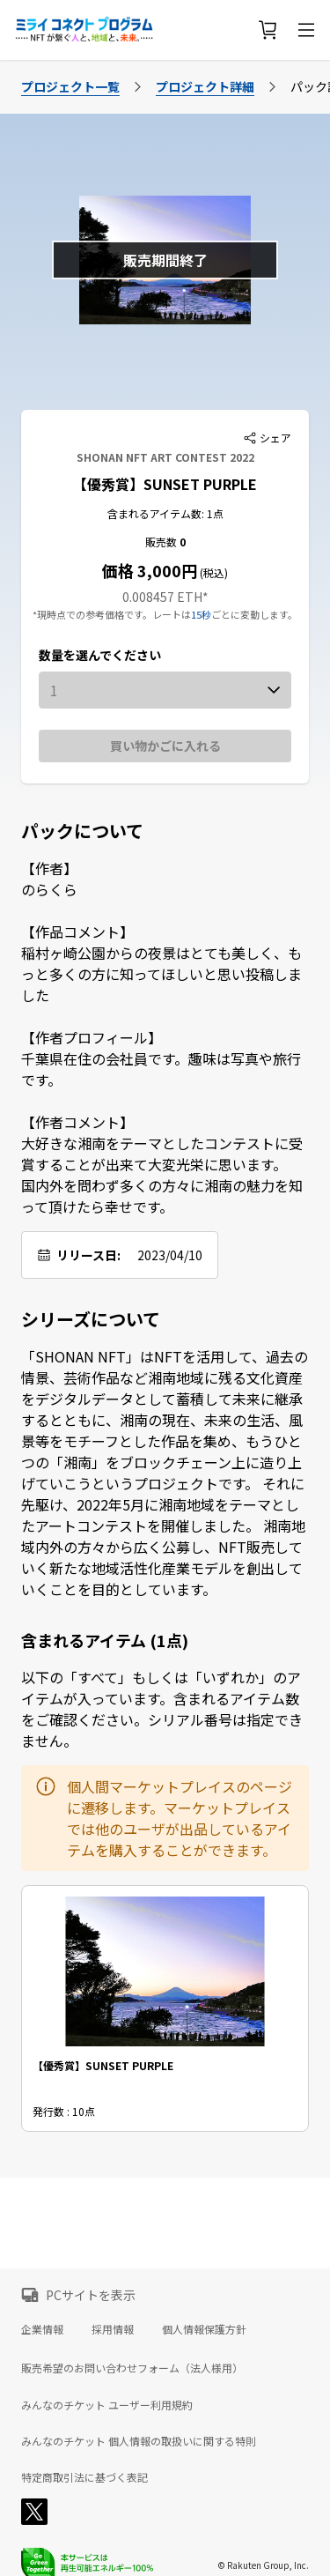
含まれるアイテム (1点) (104, 1640)
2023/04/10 (169, 1255)
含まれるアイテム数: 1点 (165, 513)
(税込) (212, 572)
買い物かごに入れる (165, 745)
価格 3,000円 (149, 570)
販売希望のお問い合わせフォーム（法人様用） (132, 2367)
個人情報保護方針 (204, 2328)
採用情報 (113, 2328)
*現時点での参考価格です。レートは (112, 614)
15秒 (201, 614)
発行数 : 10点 (64, 2111)
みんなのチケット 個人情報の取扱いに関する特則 (138, 2441)
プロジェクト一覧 (70, 86)
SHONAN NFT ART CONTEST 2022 (165, 456)
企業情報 (42, 2328)
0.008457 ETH (162, 597)
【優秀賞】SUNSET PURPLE (165, 483)
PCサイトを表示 (91, 2295)
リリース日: (88, 1255)
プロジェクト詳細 (205, 86)
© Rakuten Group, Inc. (263, 2565)
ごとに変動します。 (254, 614)
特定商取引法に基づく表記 (84, 2477)
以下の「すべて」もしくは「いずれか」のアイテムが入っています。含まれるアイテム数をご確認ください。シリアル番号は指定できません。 (162, 1709)
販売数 (162, 541)
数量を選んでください (100, 655)
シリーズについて (90, 1319)
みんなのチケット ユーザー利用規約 (107, 2405)
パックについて (82, 831)
